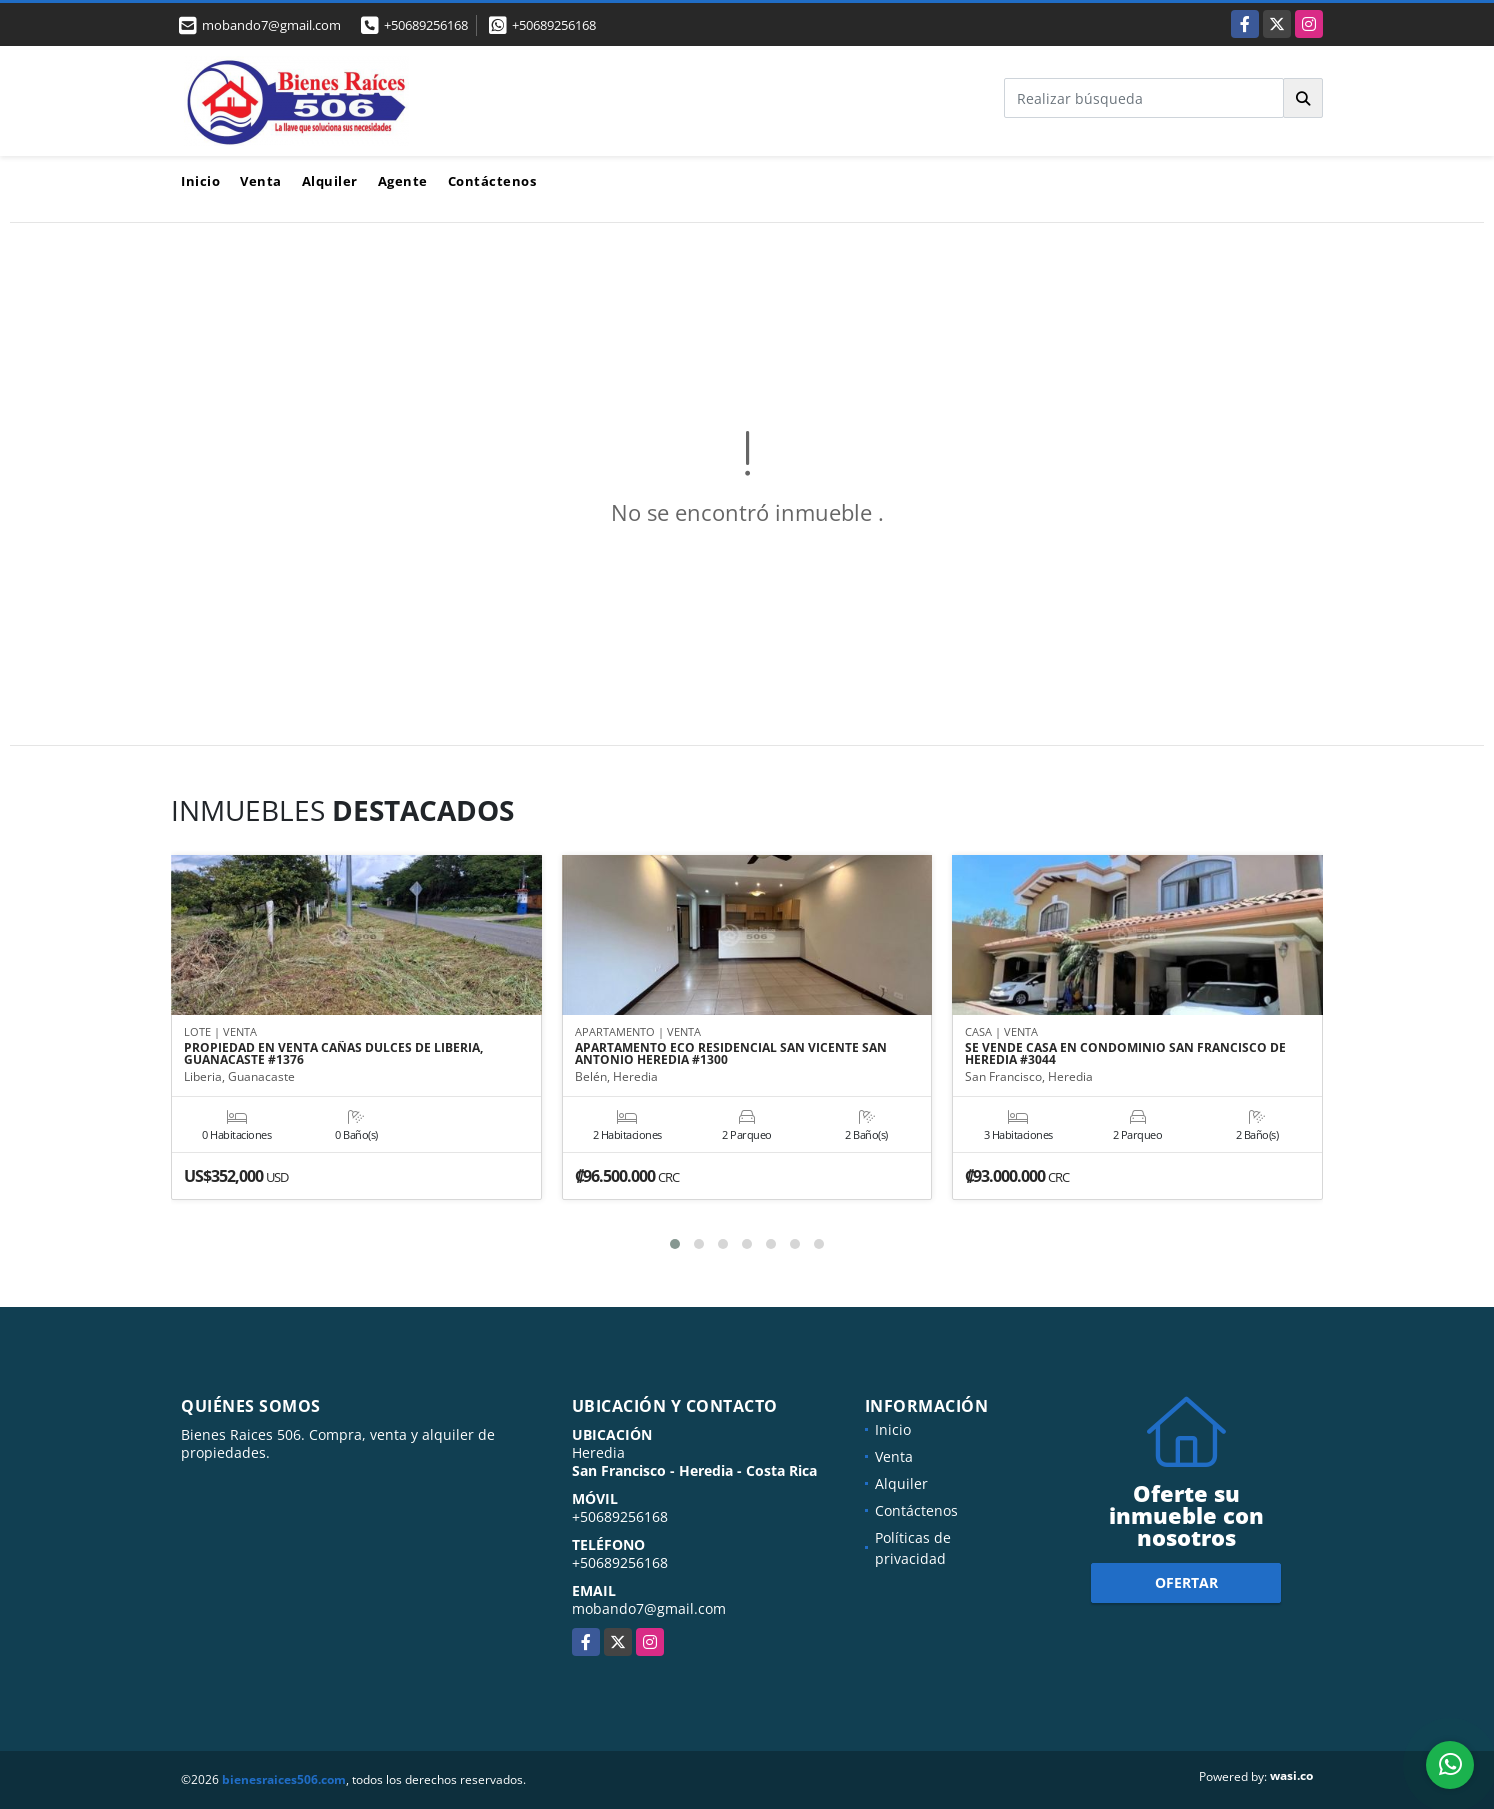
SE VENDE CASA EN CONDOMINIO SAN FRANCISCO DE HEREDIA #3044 (1125, 1055)
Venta (261, 181)
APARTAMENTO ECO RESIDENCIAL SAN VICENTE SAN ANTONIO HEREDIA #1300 (731, 1055)
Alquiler (330, 181)
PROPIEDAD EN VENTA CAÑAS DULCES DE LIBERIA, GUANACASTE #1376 (333, 1055)
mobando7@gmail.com (649, 1608)
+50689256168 (426, 25)
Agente (403, 181)
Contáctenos (492, 181)
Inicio (200, 181)
